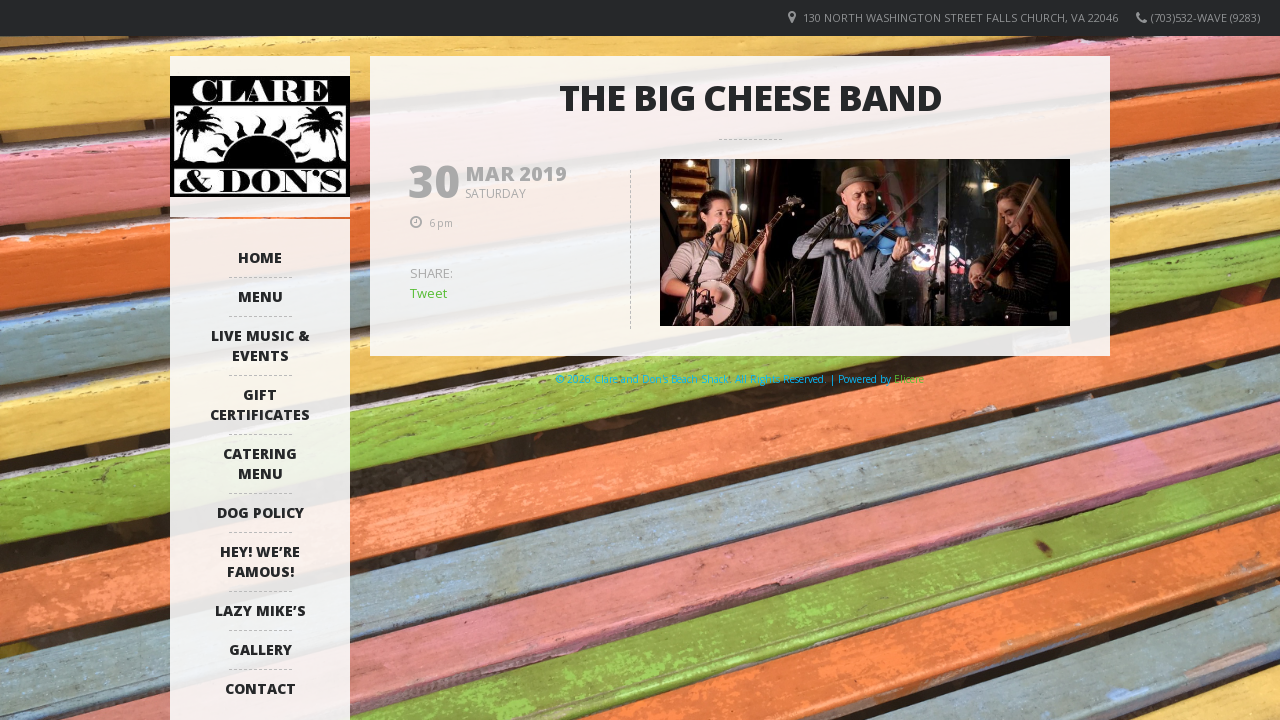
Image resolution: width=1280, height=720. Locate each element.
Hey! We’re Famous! (260, 561)
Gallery (260, 649)
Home (260, 257)
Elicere (909, 379)
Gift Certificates (260, 404)
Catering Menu (260, 463)
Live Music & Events (260, 345)
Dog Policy (260, 512)
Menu (260, 296)
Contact (260, 688)
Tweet (428, 293)
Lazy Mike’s (260, 610)
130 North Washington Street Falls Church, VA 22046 (960, 17)
